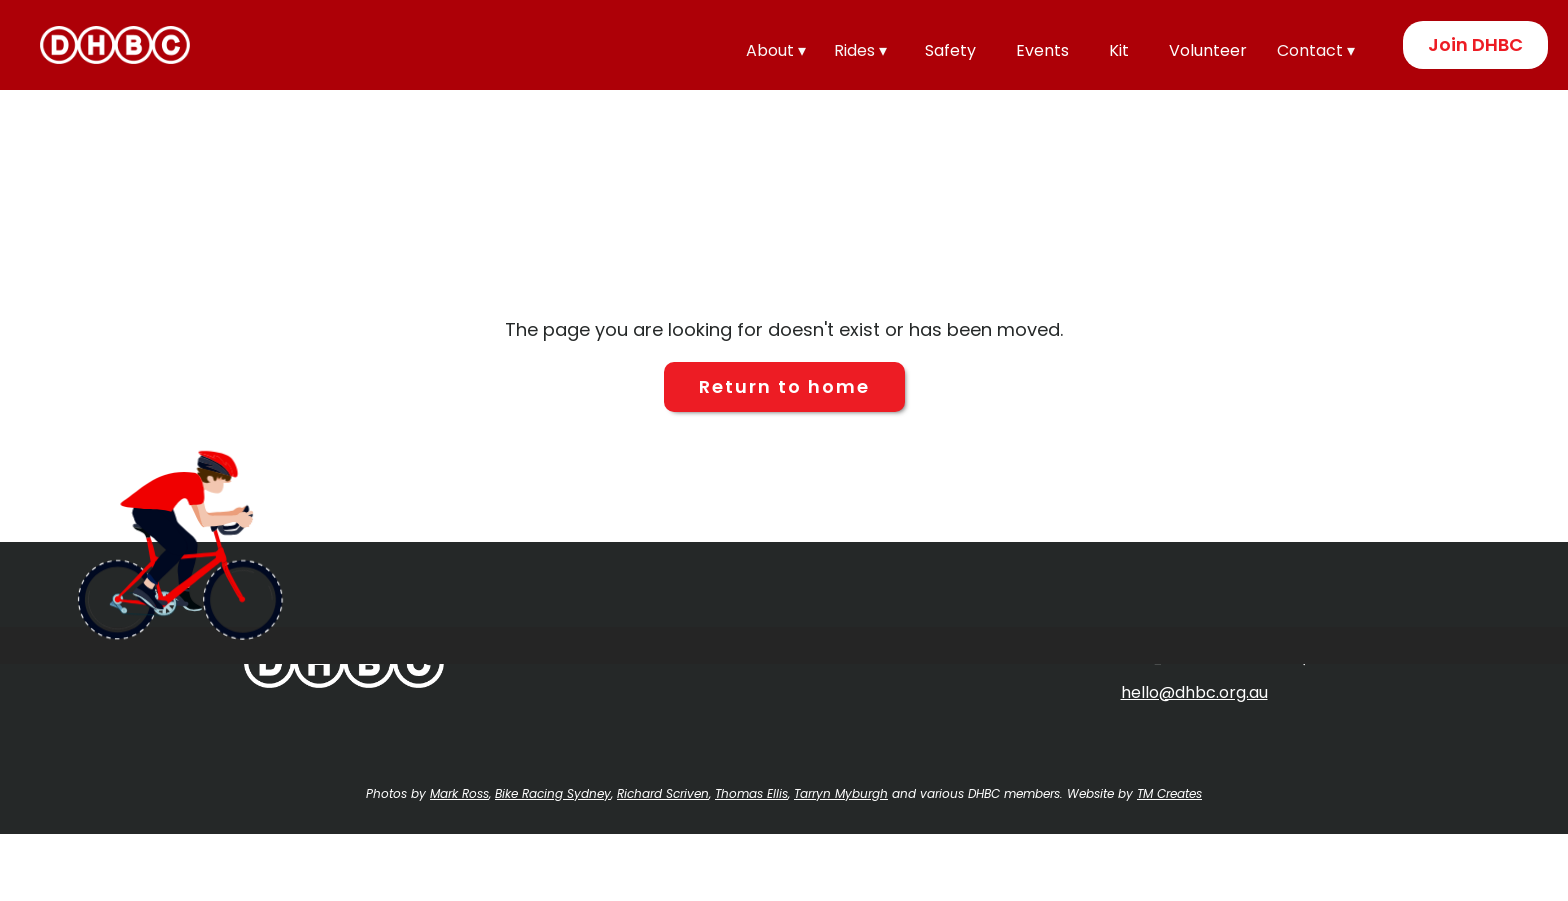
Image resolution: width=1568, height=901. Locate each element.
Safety (950, 50)
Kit (1119, 50)
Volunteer (1208, 50)
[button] (780, 48)
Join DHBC (1475, 44)
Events (1042, 50)
